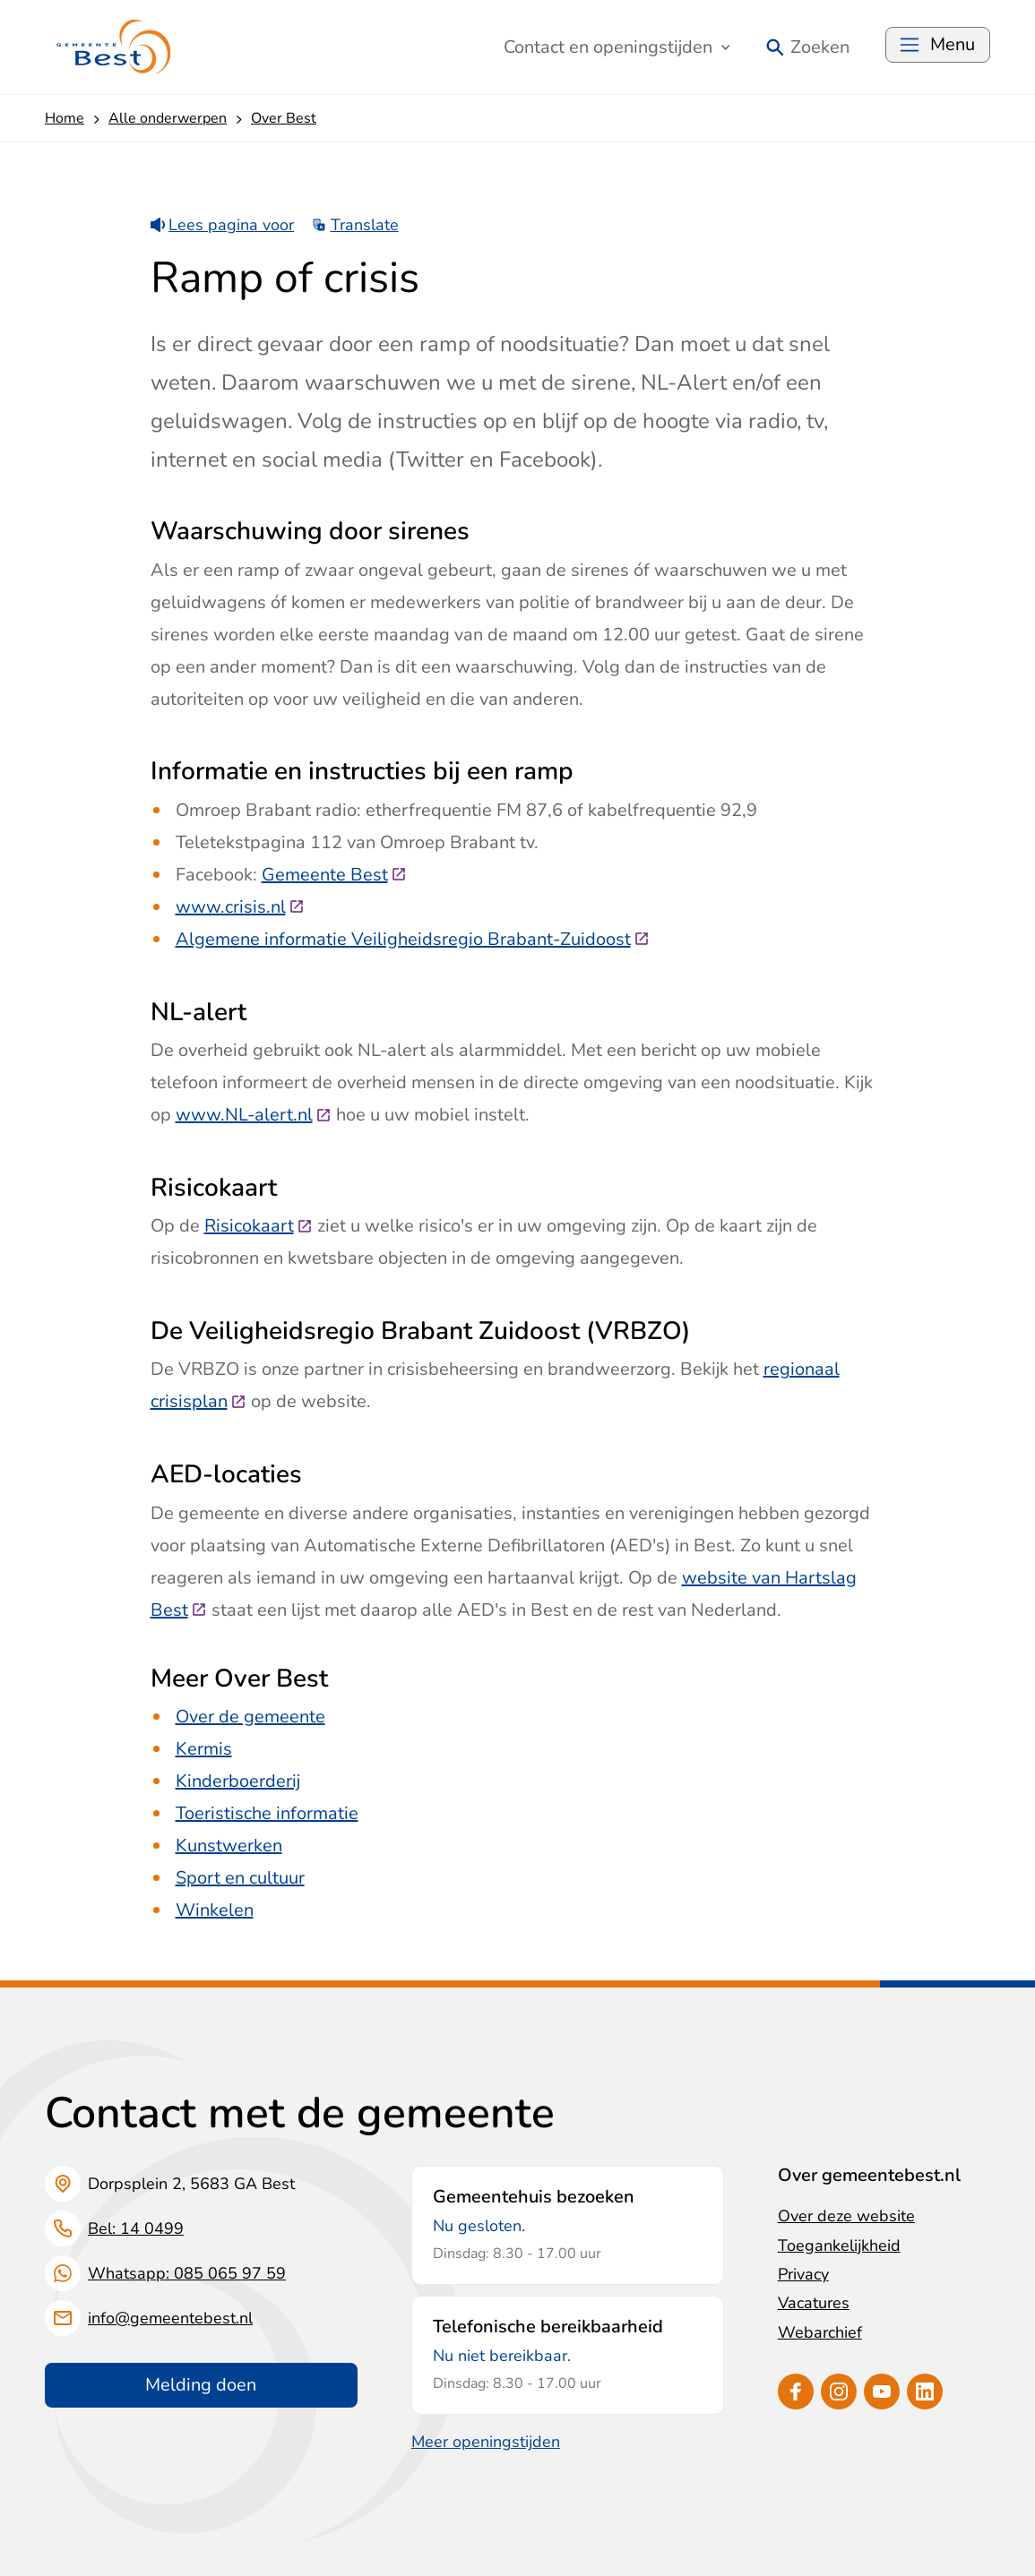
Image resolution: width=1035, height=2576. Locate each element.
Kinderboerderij (238, 1781)
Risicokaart (258, 1226)
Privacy (803, 2274)
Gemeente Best (334, 875)
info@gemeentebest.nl (170, 2318)
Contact (617, 47)
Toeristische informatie (267, 1813)
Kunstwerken (229, 1845)
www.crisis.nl (240, 907)
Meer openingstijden (485, 2441)
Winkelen (215, 1910)
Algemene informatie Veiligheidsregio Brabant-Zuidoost (413, 939)
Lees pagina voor (223, 225)
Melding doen (200, 2385)
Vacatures (814, 2303)
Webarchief (820, 2332)
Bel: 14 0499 (136, 2228)
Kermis (204, 1749)
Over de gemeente (250, 1716)
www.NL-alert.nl (254, 1115)
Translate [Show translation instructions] (355, 225)
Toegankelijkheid (839, 2245)
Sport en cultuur (240, 1878)
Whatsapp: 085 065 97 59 (187, 2273)
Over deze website (846, 2216)
